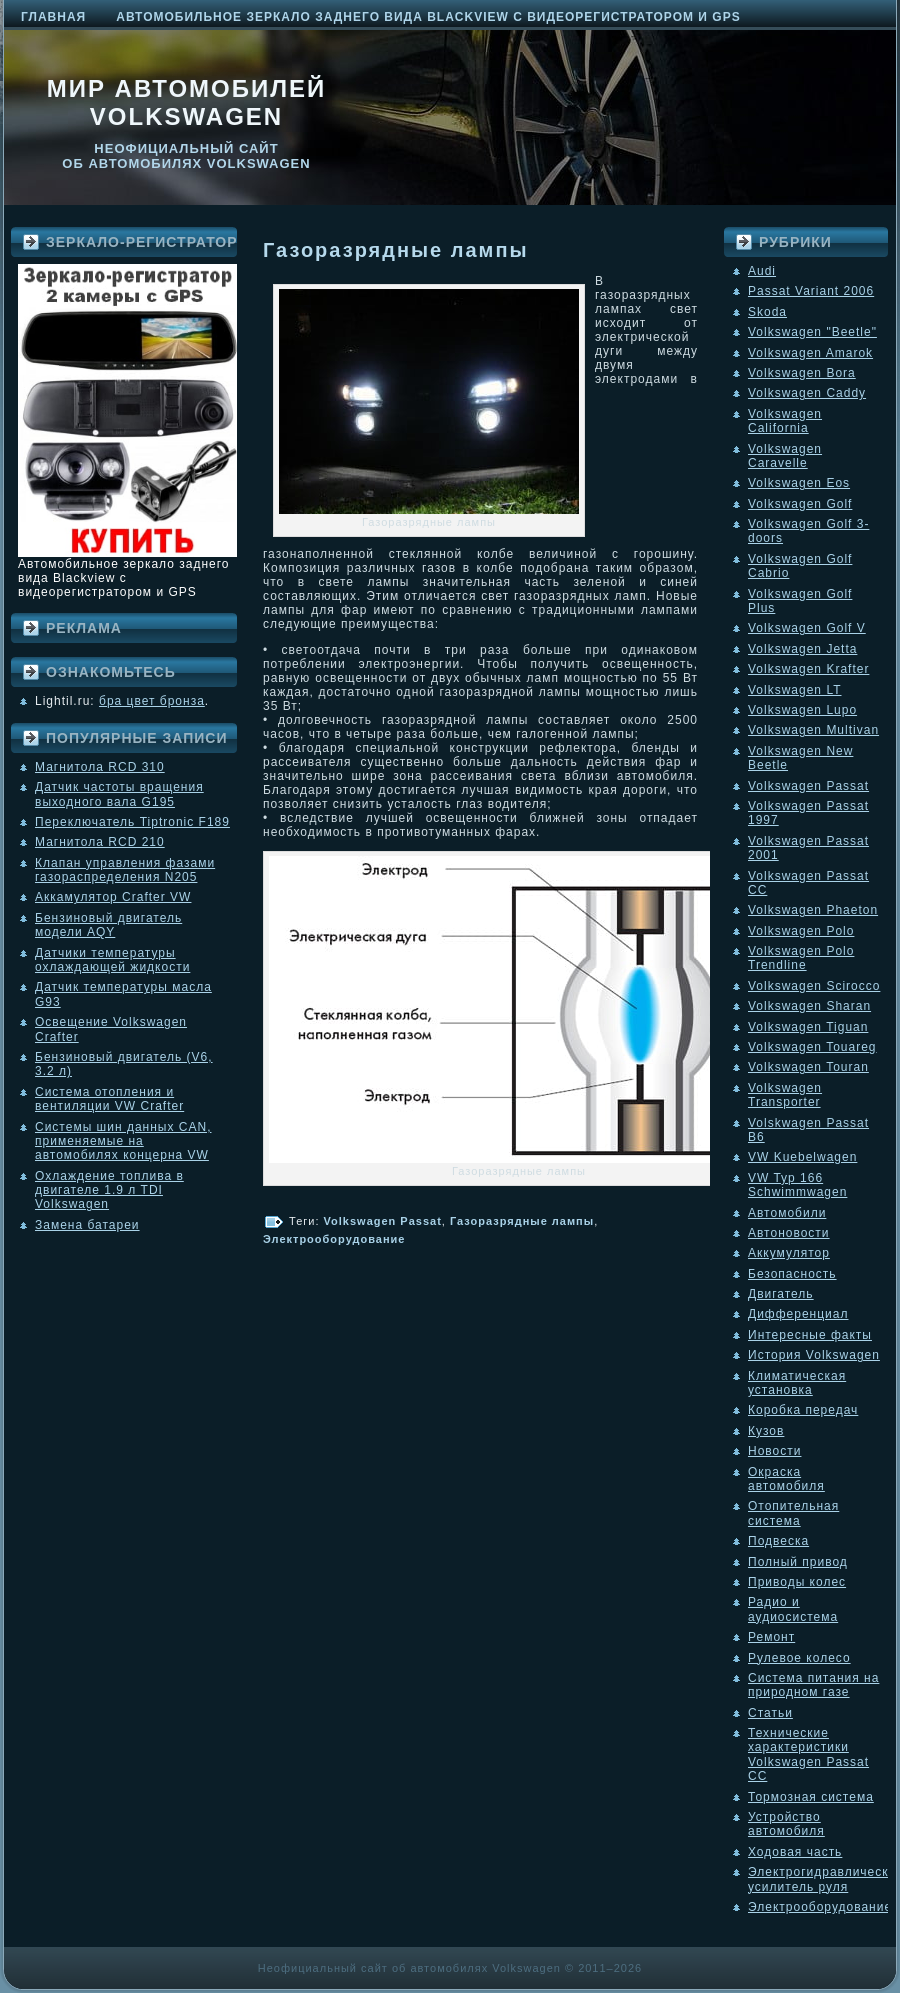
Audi (762, 271)
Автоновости (789, 1233)
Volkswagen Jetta (802, 649)
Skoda (767, 312)
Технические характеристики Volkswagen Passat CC (808, 1754)
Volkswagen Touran (808, 1067)
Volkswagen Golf (800, 504)
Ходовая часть (795, 1852)
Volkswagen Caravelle (785, 456)
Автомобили (787, 1213)
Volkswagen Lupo (802, 710)
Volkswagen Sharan (809, 1006)
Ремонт (771, 1637)
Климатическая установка (797, 1383)
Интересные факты (810, 1335)
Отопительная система (793, 1513)
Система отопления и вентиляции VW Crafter (109, 1099)
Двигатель (781, 1294)
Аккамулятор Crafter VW (113, 897)
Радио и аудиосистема (793, 1609)
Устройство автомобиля (786, 1824)
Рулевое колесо (799, 1658)
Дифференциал (798, 1314)
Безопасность (792, 1274)
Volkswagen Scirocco (814, 986)
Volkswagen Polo (801, 931)
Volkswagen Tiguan (808, 1027)
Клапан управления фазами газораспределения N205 (125, 870)
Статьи (770, 1713)
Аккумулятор (789, 1253)
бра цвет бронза (152, 701)
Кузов (766, 1431)
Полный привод (798, 1562)
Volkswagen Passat (383, 1221)
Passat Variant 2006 (811, 291)
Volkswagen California (785, 421)
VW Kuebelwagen (802, 1157)
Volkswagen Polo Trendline (801, 958)
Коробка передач (803, 1410)
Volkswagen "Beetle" (812, 332)
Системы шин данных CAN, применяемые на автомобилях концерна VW (123, 1141)
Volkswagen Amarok (810, 353)
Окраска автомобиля (786, 1479)
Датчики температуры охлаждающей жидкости (112, 960)
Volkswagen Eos (799, 483)
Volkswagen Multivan (813, 730)
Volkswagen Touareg (812, 1047)
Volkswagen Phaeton (813, 910)
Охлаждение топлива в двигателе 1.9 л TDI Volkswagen (109, 1190)
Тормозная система (811, 1797)
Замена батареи (87, 1225)
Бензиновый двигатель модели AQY (108, 925)
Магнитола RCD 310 (100, 767)
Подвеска (778, 1541)
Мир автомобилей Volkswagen (187, 102)
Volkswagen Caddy (807, 393)
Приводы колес (797, 1582)
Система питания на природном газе (813, 1685)
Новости (774, 1451)
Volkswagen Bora (802, 373)
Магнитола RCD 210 (100, 842)
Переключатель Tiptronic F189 (132, 822)
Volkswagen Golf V (807, 628)
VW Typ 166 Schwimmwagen (797, 1185)
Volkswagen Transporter (785, 1095)
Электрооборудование (334, 1239)
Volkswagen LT (795, 690)
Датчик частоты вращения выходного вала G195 (119, 794)
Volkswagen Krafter (808, 669)
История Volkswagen (814, 1355)
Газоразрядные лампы (396, 250)
